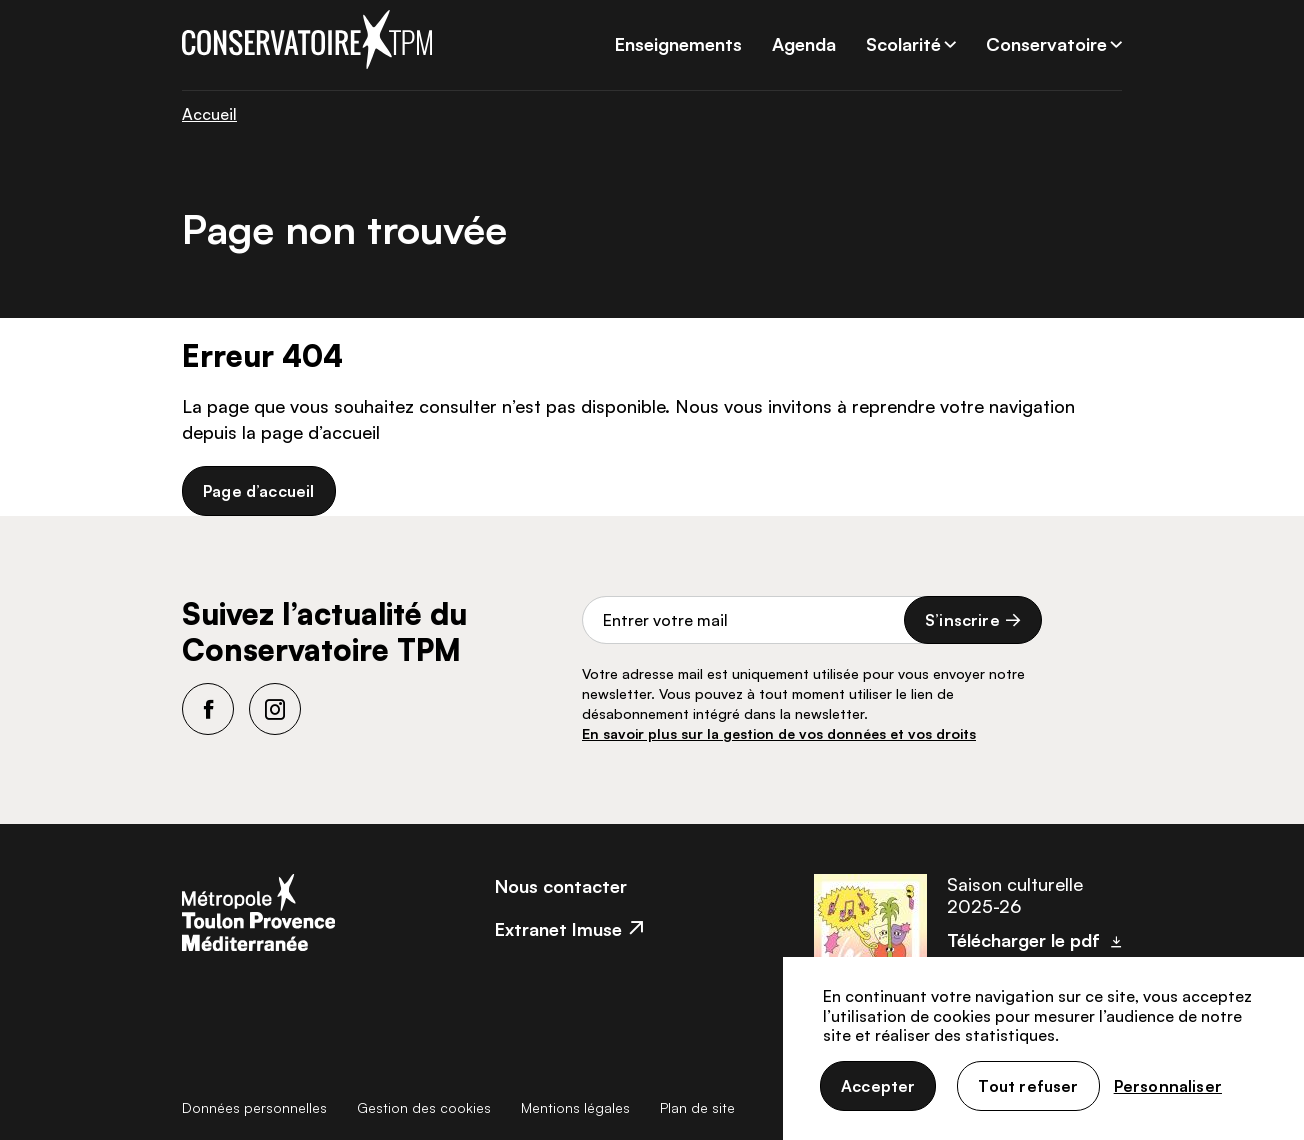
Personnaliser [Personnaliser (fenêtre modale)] (1168, 1086)
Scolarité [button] (903, 44)
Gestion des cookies (424, 1107)
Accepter (878, 1086)
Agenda (804, 44)
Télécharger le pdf (1023, 940)
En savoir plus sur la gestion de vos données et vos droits (779, 733)
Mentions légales (575, 1107)
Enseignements (678, 44)
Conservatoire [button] (1046, 44)
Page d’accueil (259, 491)
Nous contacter (561, 886)
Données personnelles (254, 1107)
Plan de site (697, 1107)
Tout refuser (1028, 1086)
